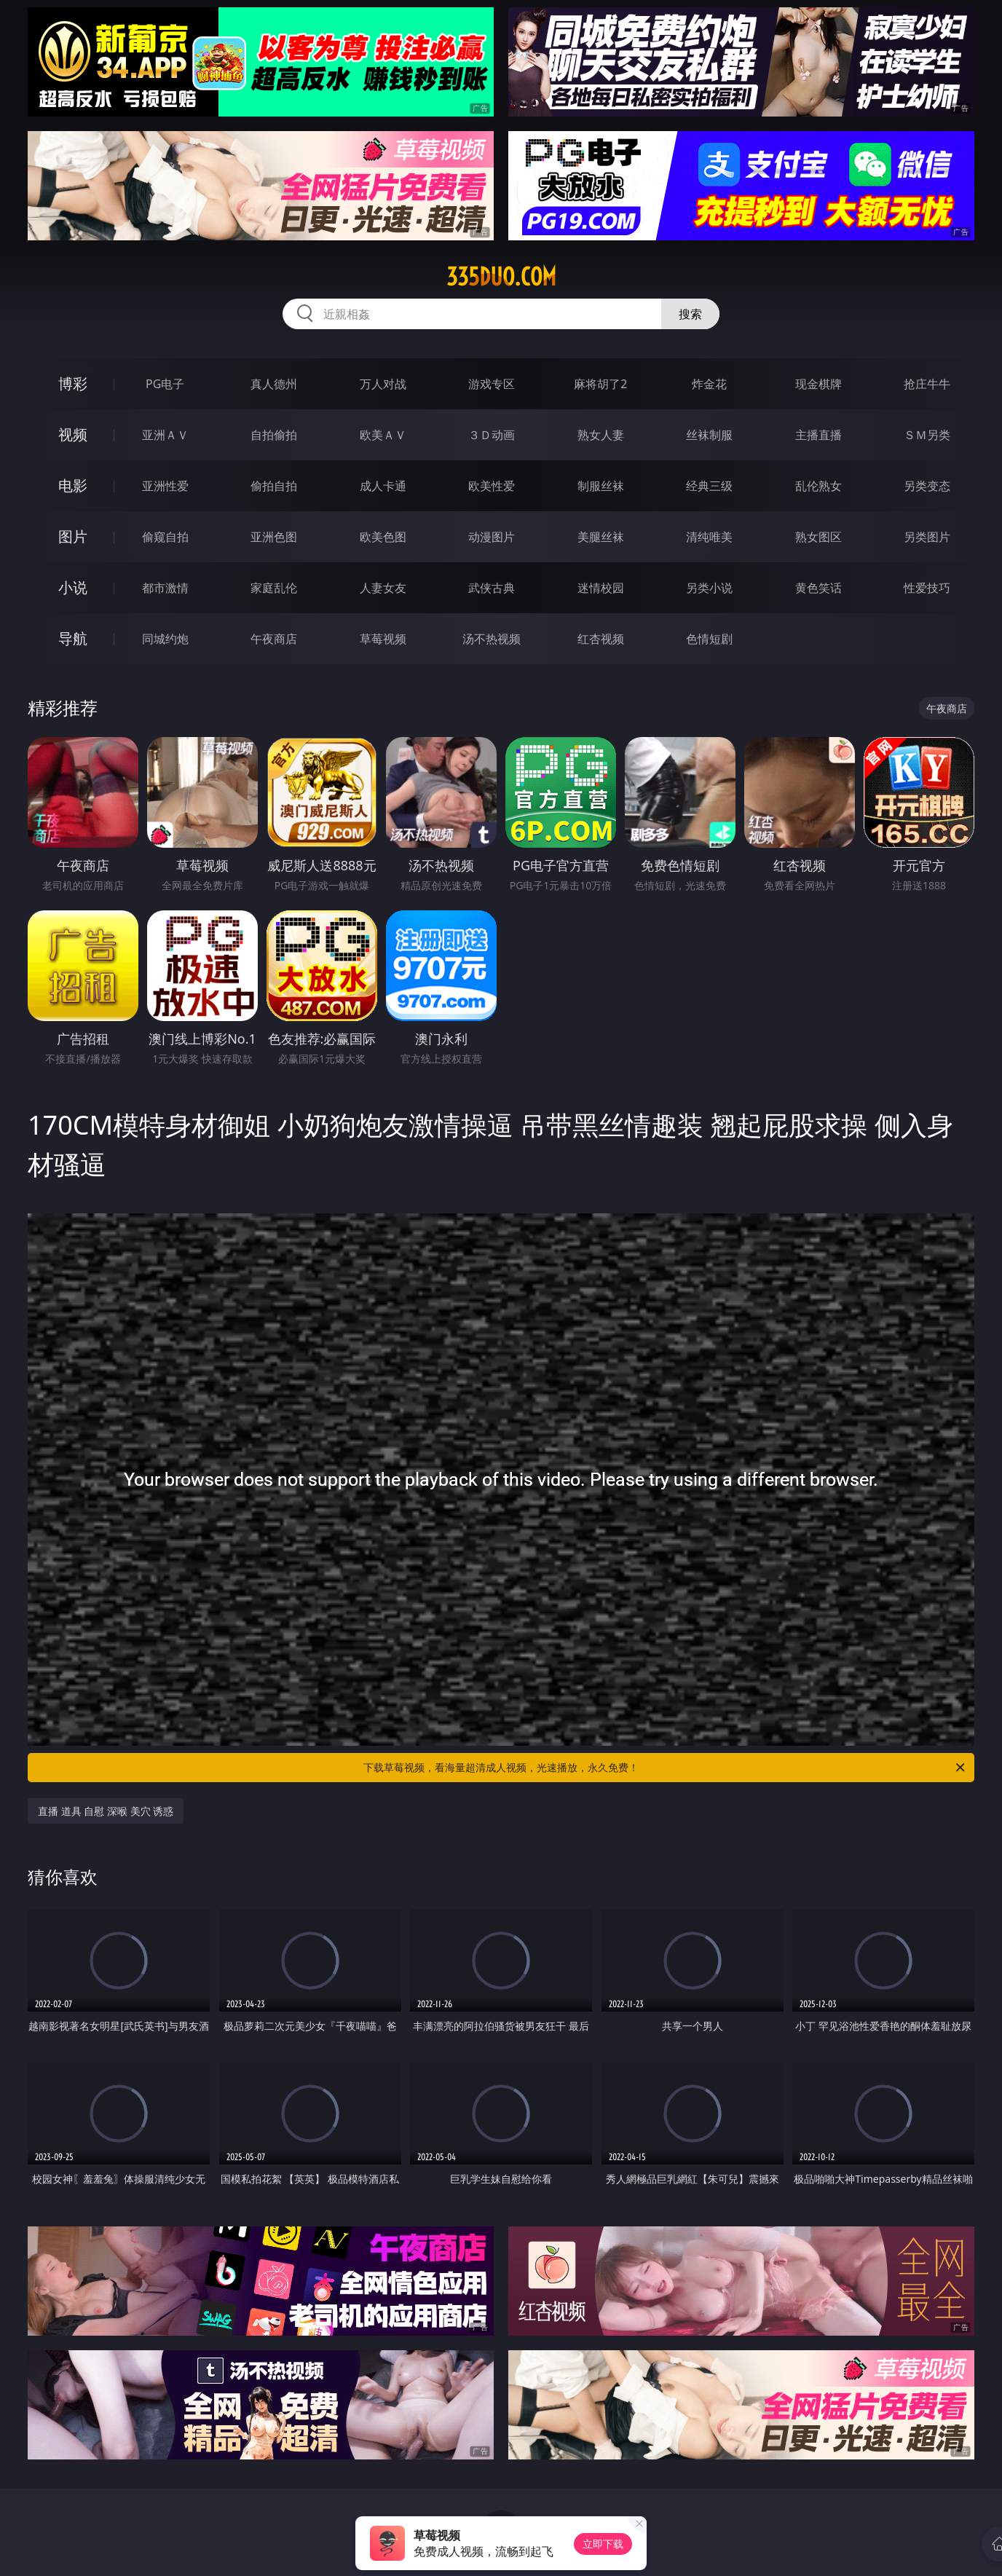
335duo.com (501, 276)
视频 (72, 434)
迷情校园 (600, 588)
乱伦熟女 (818, 486)
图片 (72, 536)
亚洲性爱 (165, 486)
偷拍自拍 (273, 486)
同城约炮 (165, 639)
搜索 (690, 314)
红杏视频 (600, 639)
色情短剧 (709, 639)
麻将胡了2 (600, 384)
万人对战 (383, 384)
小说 (72, 587)
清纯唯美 (709, 537)
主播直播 (818, 435)
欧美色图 (383, 537)
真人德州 (273, 384)
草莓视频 (383, 639)
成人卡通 (383, 486)
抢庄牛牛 (927, 384)
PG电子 (165, 384)
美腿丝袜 (600, 537)
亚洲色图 (273, 537)
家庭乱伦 (273, 588)
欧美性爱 (491, 486)
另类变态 (927, 486)
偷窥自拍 (165, 537)
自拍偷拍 (273, 435)
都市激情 (165, 588)
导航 (72, 638)
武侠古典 (491, 588)
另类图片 (927, 537)
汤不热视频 (491, 639)
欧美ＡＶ (383, 435)
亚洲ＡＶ (165, 435)
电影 (72, 485)
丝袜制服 (709, 435)
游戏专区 (491, 384)
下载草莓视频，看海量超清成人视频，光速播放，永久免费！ (665, 1767)
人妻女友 (383, 588)
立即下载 (603, 2544)
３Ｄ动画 (491, 435)
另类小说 (709, 588)
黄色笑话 (818, 588)
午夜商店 (273, 639)
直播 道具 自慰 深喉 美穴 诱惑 (105, 1811)
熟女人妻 (600, 435)
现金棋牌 (818, 384)
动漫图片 (491, 537)
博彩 (72, 383)
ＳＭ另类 (927, 435)
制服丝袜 (600, 486)
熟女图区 (818, 537)
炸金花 (709, 384)
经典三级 (709, 486)
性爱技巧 (927, 588)
